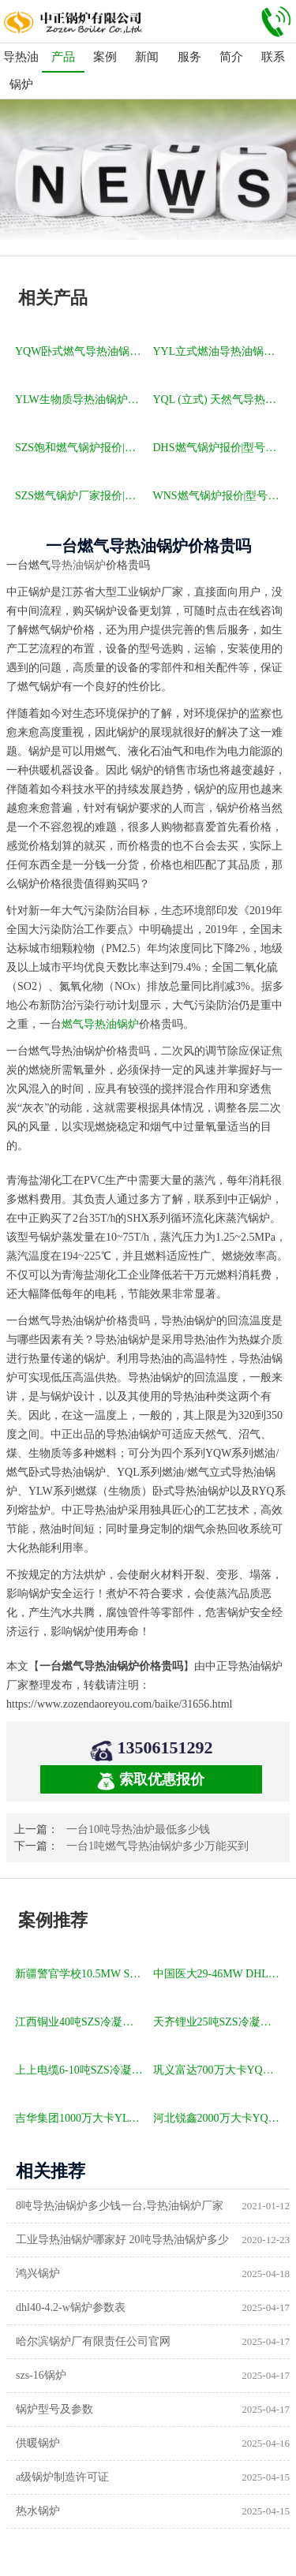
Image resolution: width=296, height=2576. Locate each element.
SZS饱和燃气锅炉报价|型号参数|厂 (80, 448)
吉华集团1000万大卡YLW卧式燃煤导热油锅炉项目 (80, 2118)
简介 (231, 56)
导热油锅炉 (21, 70)
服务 (189, 56)
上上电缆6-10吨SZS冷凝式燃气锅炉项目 (80, 2070)
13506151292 (165, 1747)
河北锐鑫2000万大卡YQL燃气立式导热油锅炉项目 (218, 2118)
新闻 (147, 56)
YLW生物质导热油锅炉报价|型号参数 (80, 399)
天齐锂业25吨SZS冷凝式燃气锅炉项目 (218, 2022)
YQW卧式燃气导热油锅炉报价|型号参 (80, 351)
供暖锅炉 (38, 2443)
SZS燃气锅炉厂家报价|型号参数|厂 (80, 496)
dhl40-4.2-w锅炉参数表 (71, 2307)
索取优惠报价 (150, 1780)
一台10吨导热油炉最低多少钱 (138, 1829)
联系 (273, 56)
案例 (105, 56)
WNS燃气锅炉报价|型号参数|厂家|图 (218, 496)
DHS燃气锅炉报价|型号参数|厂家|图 (218, 448)
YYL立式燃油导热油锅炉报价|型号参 (218, 351)
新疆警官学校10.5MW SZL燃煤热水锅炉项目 (80, 1974)
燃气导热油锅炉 (100, 1024)
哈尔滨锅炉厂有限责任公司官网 (93, 2341)
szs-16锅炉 (41, 2375)
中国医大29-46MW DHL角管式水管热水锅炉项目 (218, 1974)
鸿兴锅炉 (38, 2273)
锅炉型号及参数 (54, 2409)
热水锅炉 (38, 2511)
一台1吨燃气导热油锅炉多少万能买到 (157, 1846)
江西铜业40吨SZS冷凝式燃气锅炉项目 (80, 2022)
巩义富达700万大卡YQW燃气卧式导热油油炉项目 (218, 2070)
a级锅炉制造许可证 (62, 2477)
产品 (63, 56)
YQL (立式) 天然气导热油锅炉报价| (218, 399)
